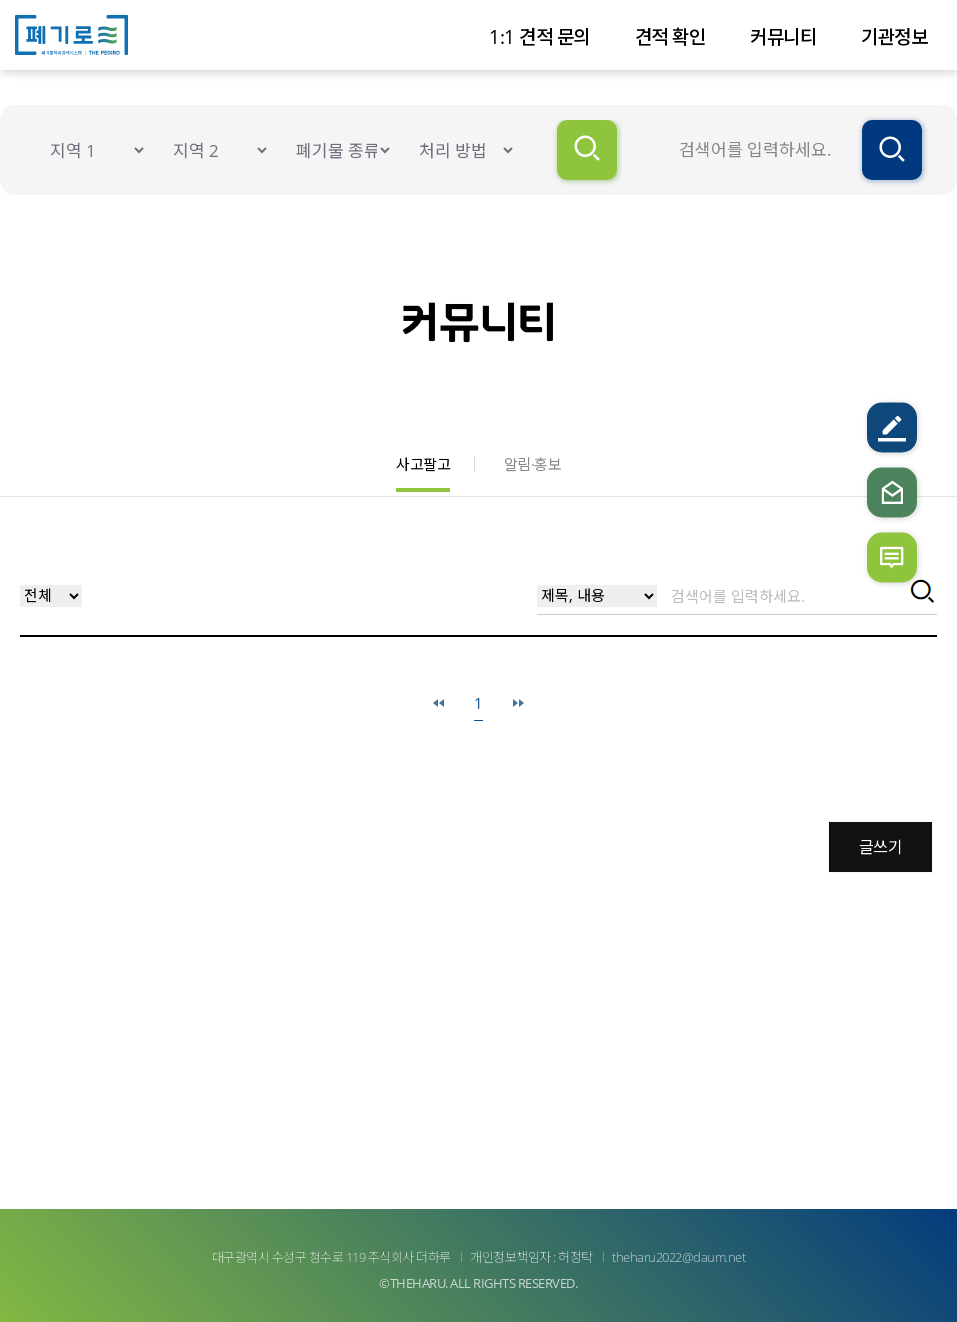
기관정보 (894, 37)
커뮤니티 (783, 37)
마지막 (518, 703)
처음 (438, 703)
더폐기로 (82, 35)
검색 (920, 594)
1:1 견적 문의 (539, 37)
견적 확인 (670, 37)
